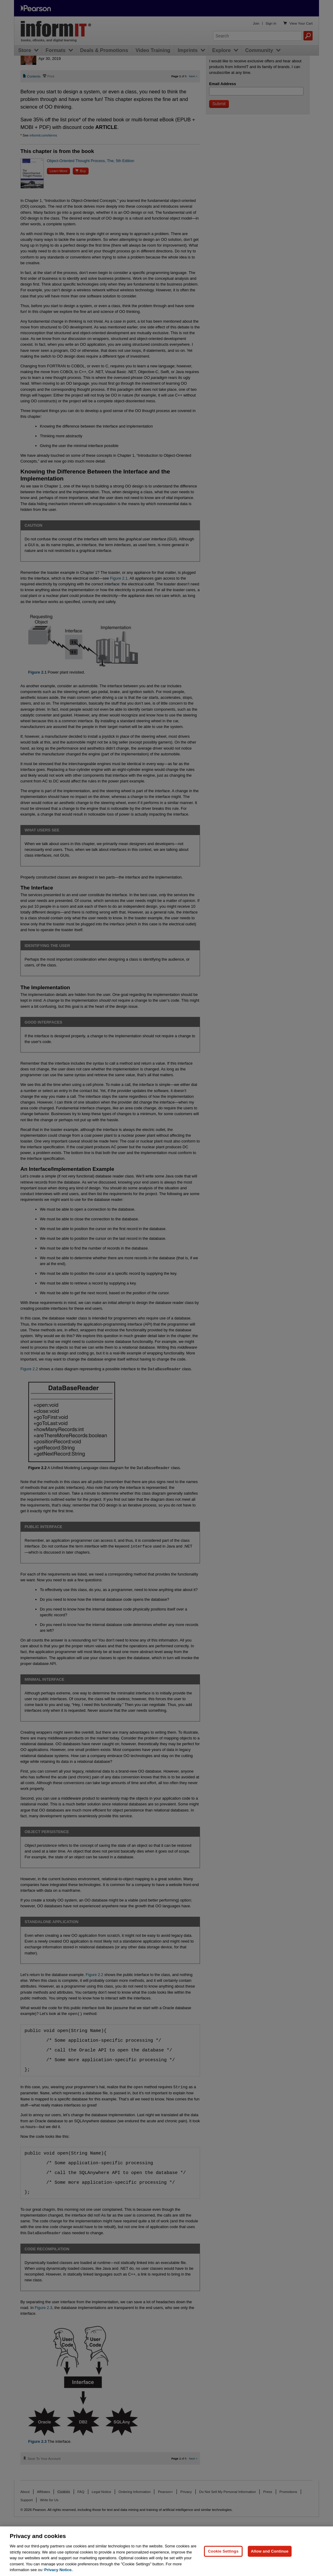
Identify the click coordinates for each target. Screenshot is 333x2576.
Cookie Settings (223, 2551)
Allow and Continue (270, 2551)
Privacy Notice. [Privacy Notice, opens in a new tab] (58, 2569)
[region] (166, 2551)
